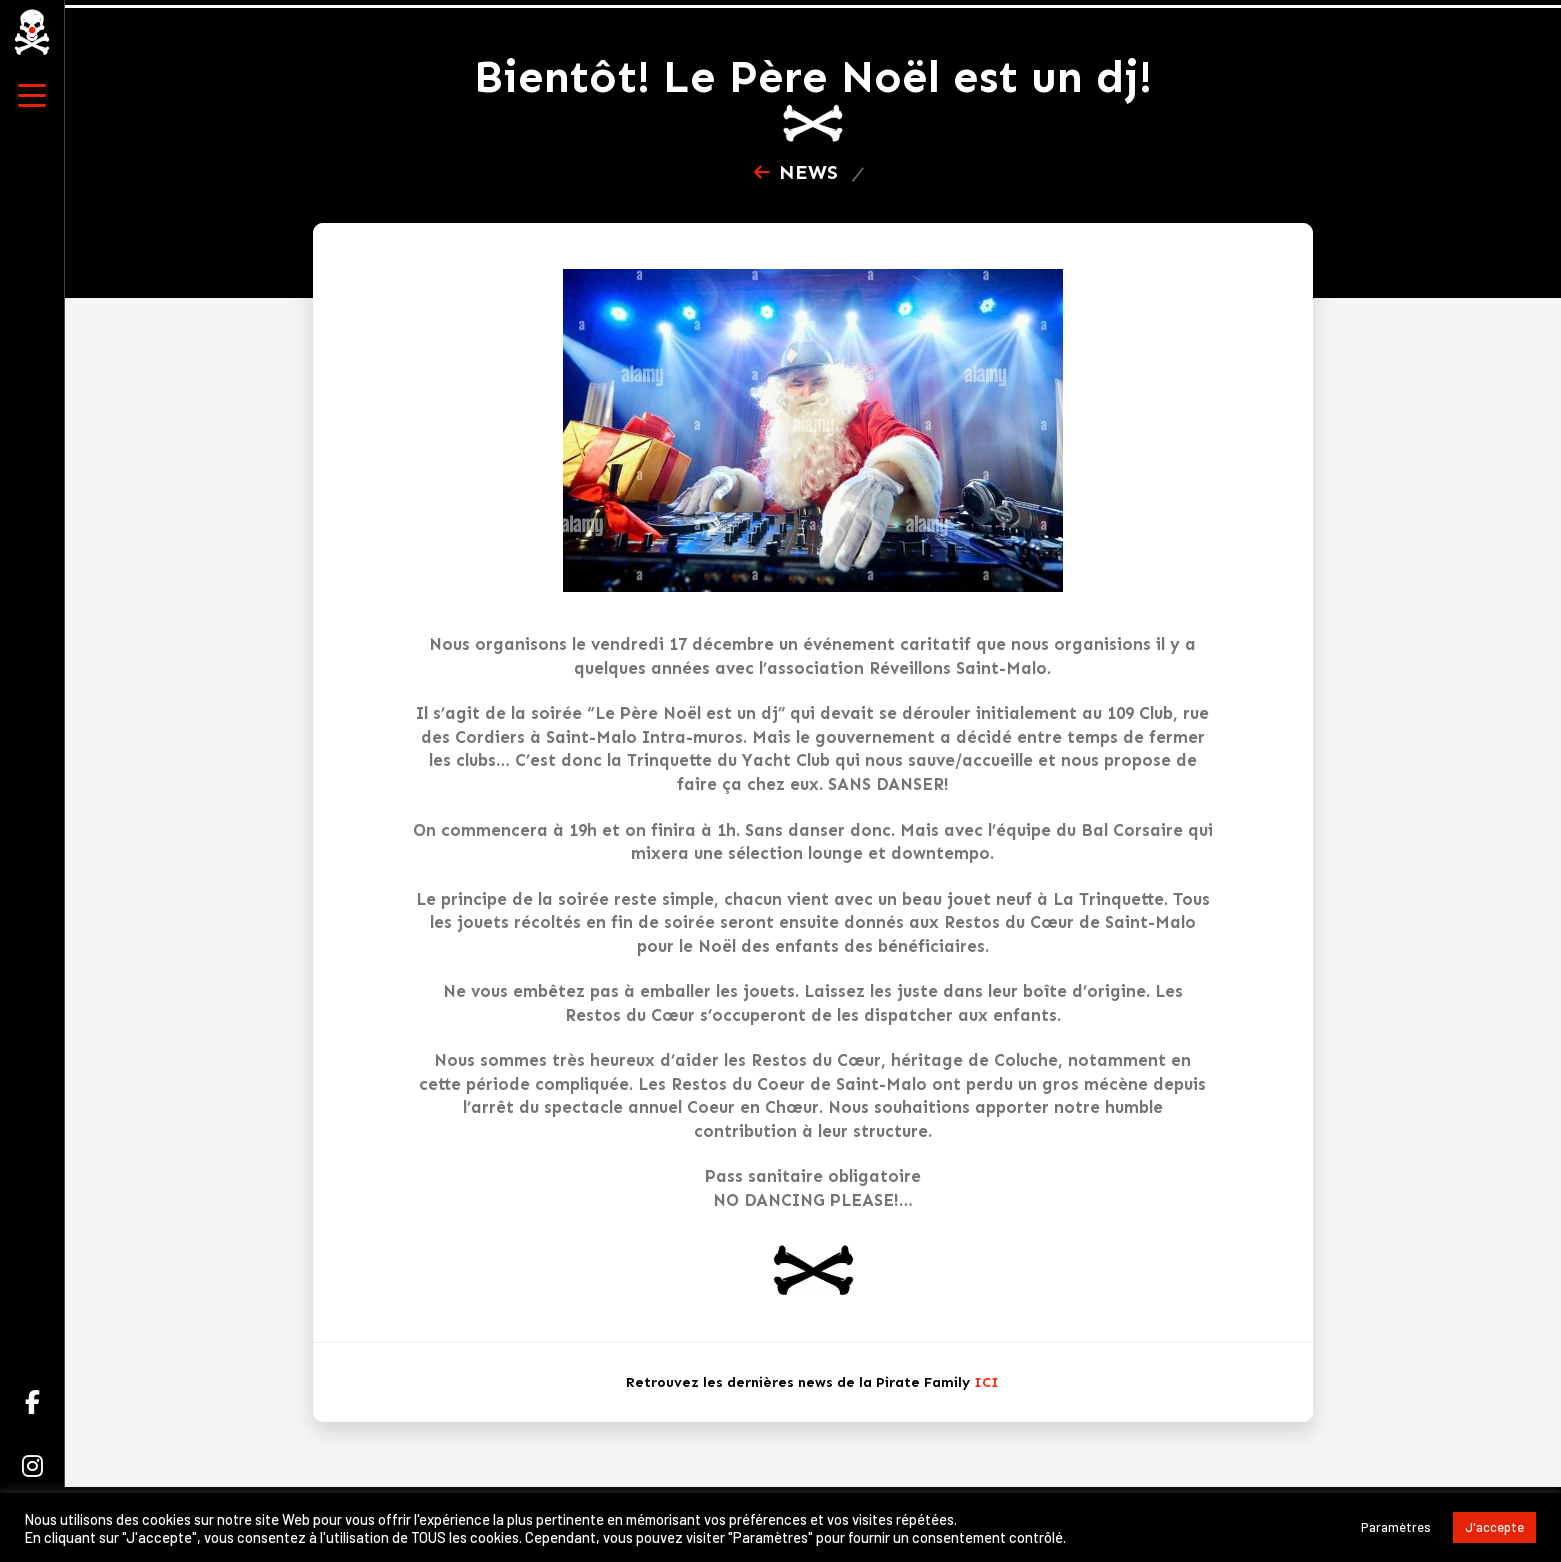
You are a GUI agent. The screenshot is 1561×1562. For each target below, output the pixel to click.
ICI (986, 1382)
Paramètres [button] (1396, 1527)
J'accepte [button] (1494, 1527)
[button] (32, 96)
